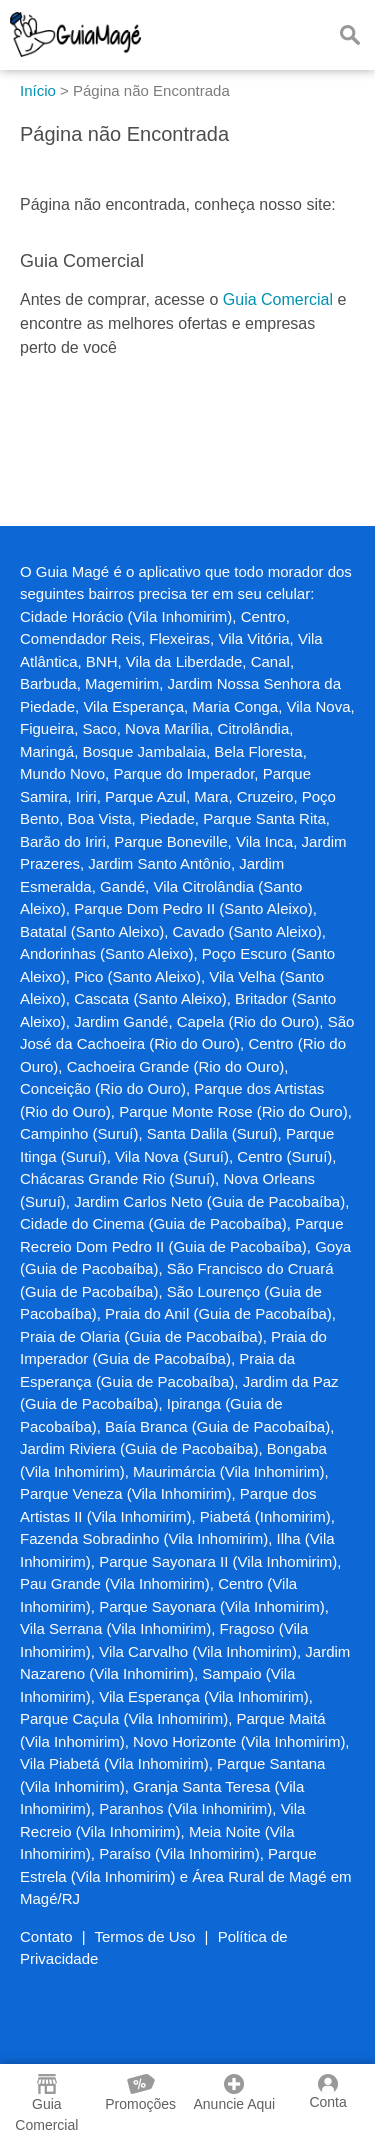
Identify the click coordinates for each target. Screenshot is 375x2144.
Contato (46, 1936)
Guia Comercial (278, 299)
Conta (327, 2092)
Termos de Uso (145, 1936)
